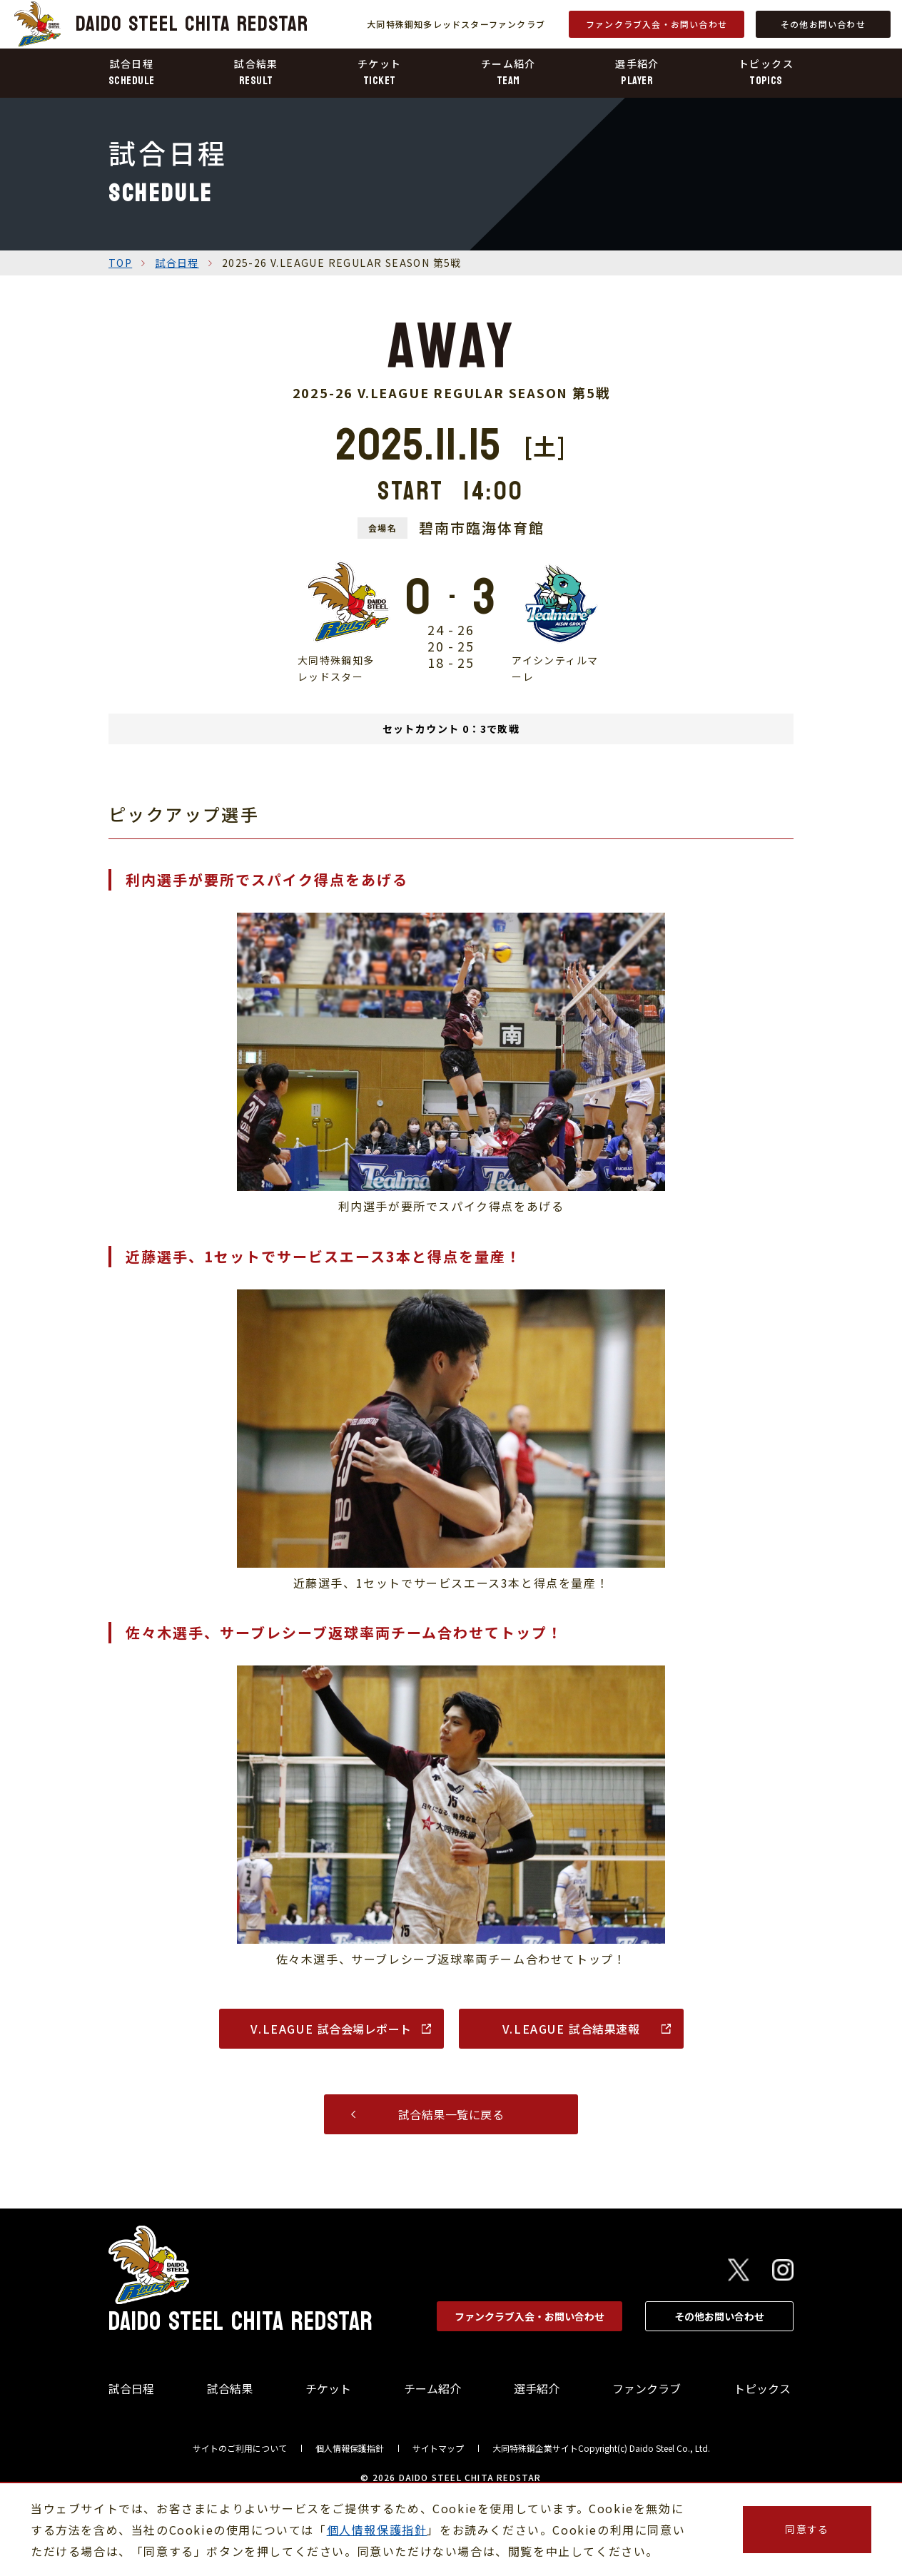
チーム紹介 (432, 2388)
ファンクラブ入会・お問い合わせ (656, 24)
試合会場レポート (330, 2028)
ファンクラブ (646, 2388)
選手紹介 (536, 2388)
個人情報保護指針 (349, 2448)
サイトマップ (438, 2448)
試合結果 (230, 2388)
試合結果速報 (570, 2028)
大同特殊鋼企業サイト (535, 2448)
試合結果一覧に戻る (451, 2114)
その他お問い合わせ (823, 24)
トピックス (762, 2388)
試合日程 (177, 262)
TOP (120, 262)
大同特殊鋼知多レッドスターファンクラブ (456, 24)
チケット (328, 2388)
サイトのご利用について (240, 2448)
